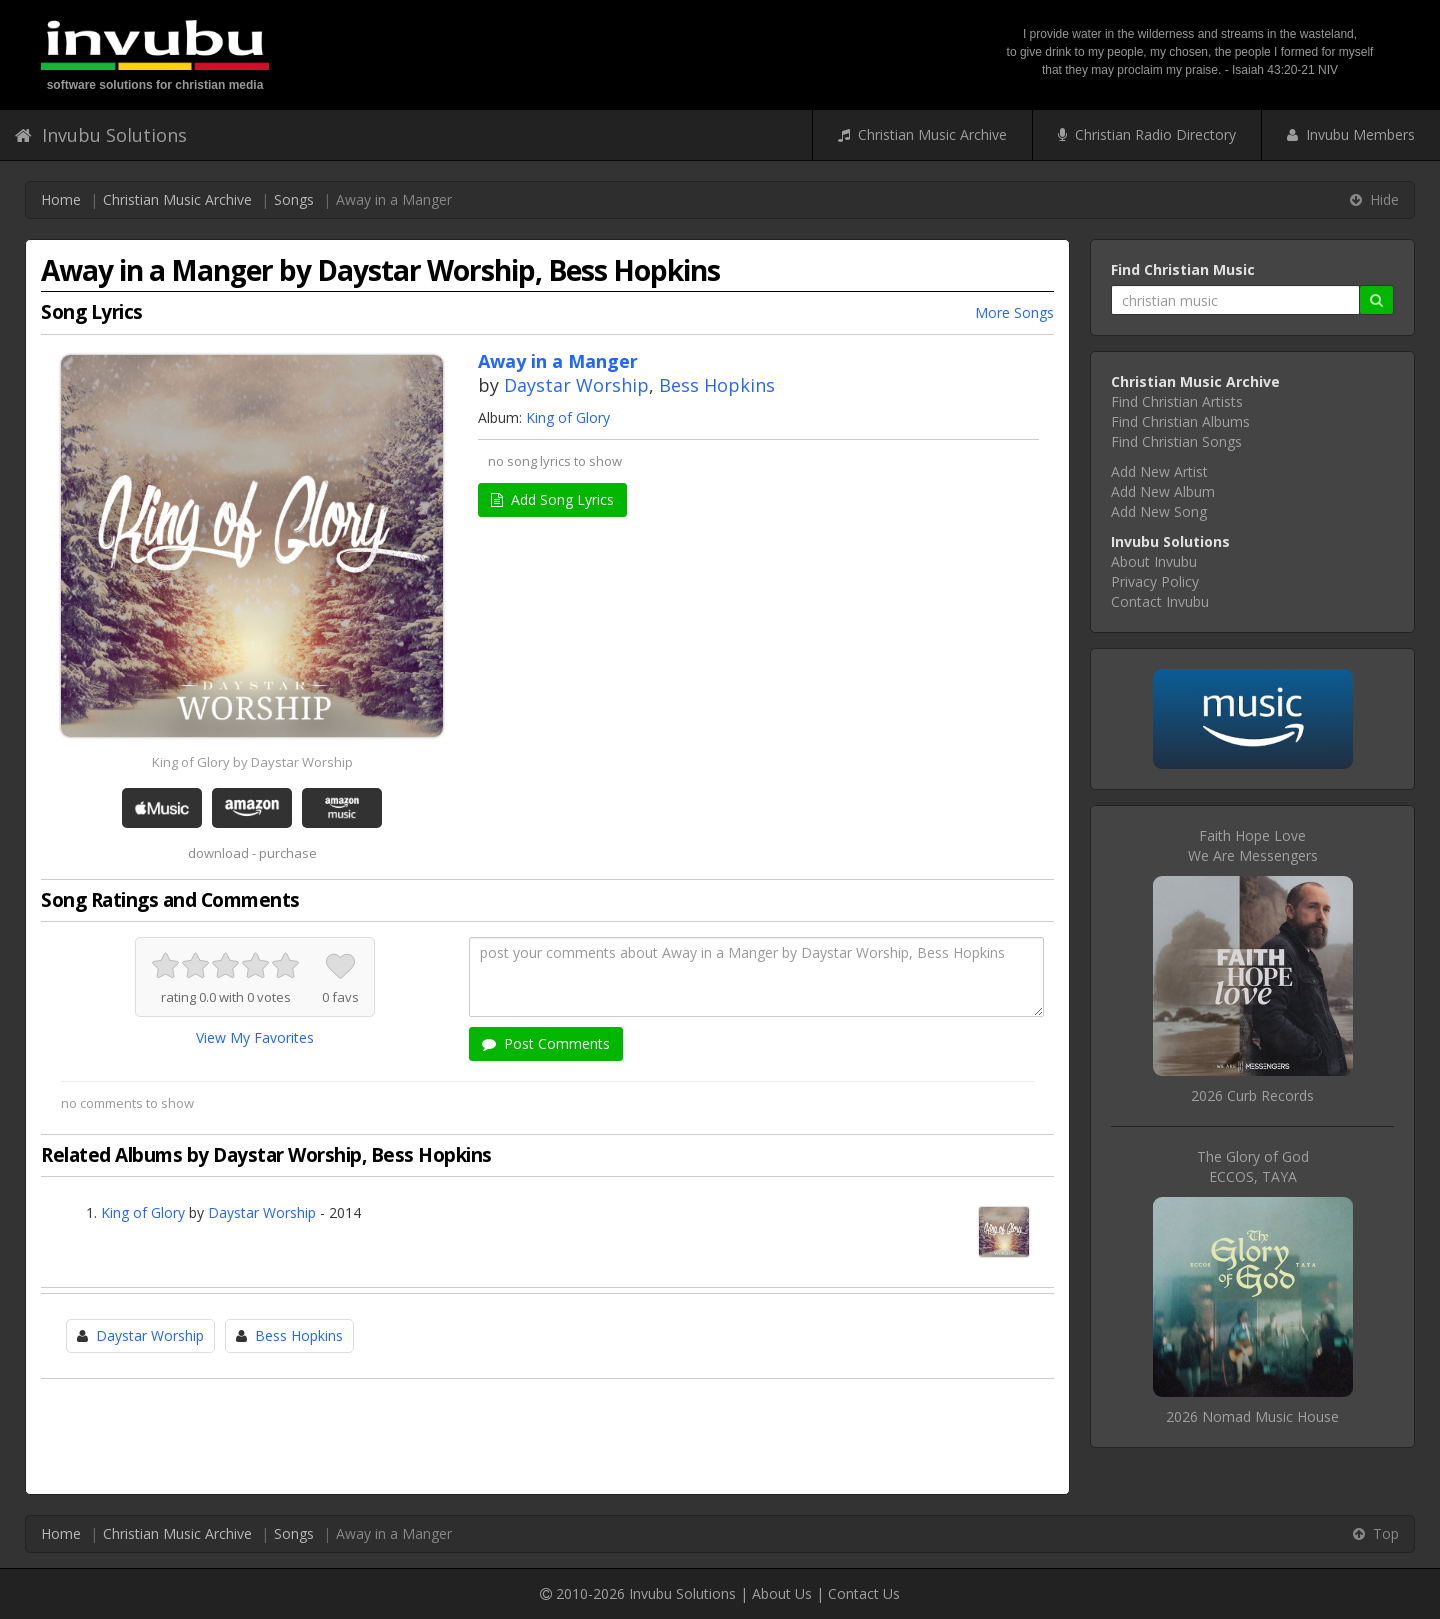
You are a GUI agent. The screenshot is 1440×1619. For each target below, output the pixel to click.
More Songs (1014, 312)
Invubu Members (1351, 134)
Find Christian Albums (1180, 421)
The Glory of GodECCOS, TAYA (1253, 1166)
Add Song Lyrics (552, 499)
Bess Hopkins (717, 385)
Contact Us (864, 1593)
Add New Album (1163, 491)
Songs (294, 199)
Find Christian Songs (1176, 441)
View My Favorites (255, 1037)
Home (61, 199)
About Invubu (1154, 561)
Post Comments (546, 1043)
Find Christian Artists (1177, 401)
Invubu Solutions (101, 135)
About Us (782, 1593)
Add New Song (1159, 511)
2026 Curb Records (1252, 1095)
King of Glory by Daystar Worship (252, 762)
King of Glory (568, 417)
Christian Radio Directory (1147, 134)
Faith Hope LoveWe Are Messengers (1253, 845)
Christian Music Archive (922, 134)
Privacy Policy (1155, 581)
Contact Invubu (1160, 601)
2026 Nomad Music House (1252, 1416)
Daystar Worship (576, 385)
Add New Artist (1159, 471)
